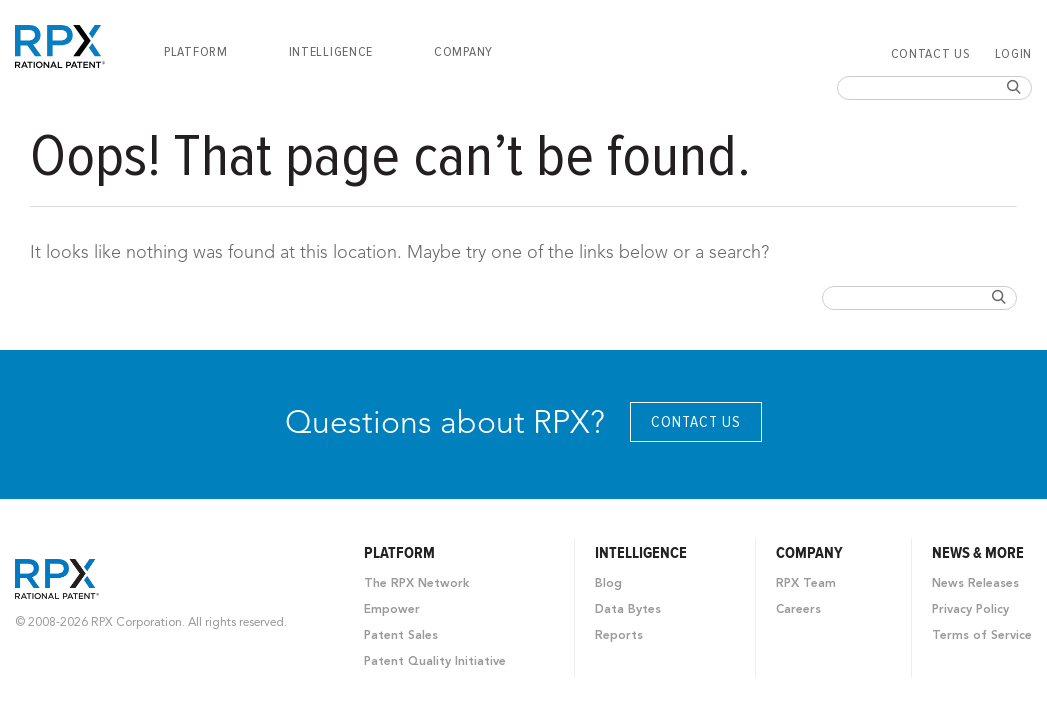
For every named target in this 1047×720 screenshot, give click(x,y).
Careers (798, 610)
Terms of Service (982, 636)
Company (463, 52)
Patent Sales (401, 636)
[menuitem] (196, 52)
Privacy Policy (970, 610)
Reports (619, 636)
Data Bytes (628, 610)
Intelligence (331, 52)
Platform (196, 52)
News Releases (975, 584)
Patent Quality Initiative (435, 662)
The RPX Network (416, 584)
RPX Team (806, 584)
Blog (608, 584)
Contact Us (931, 54)
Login (1014, 54)
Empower (392, 610)
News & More (978, 553)
